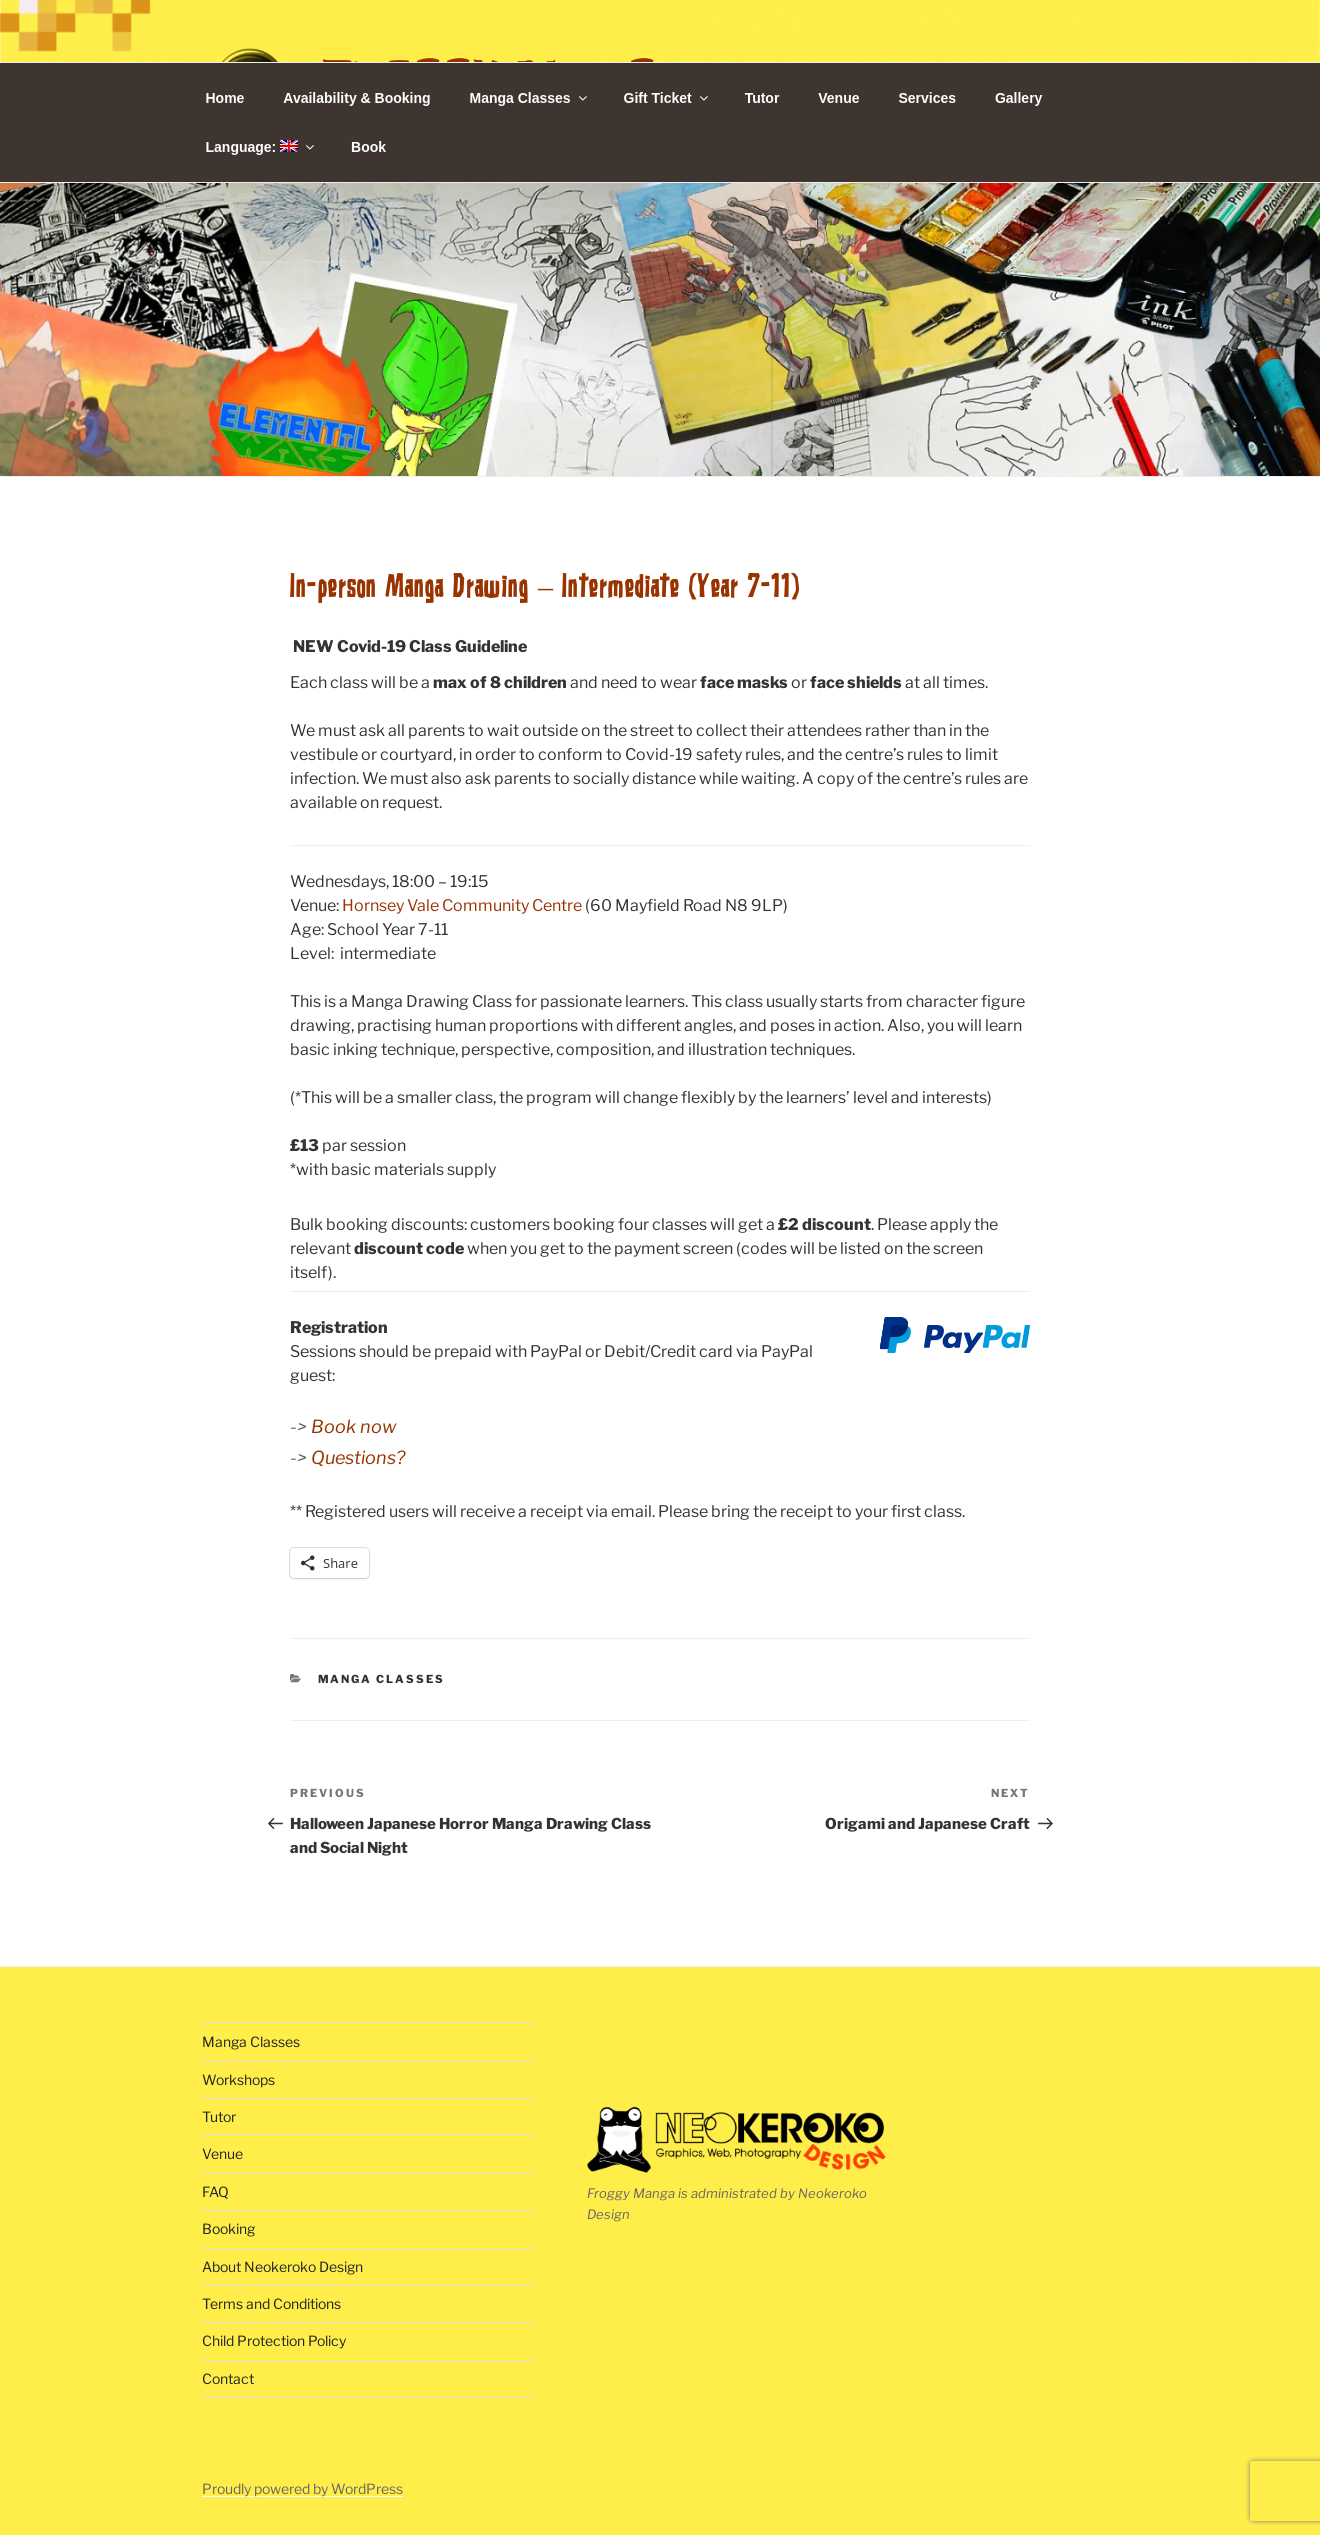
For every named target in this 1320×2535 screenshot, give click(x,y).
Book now (353, 1426)
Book (368, 147)
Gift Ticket (667, 98)
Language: (262, 147)
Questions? (358, 1457)
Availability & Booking (356, 98)
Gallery (1018, 98)
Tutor (762, 98)
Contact (228, 2378)
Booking (228, 2228)
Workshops (238, 2079)
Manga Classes (529, 98)
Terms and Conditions (271, 2303)
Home (225, 98)
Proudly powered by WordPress (302, 2488)
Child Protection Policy (274, 2340)
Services (927, 98)
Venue (838, 98)
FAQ (215, 2191)
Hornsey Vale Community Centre (462, 905)
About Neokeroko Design (282, 2266)
